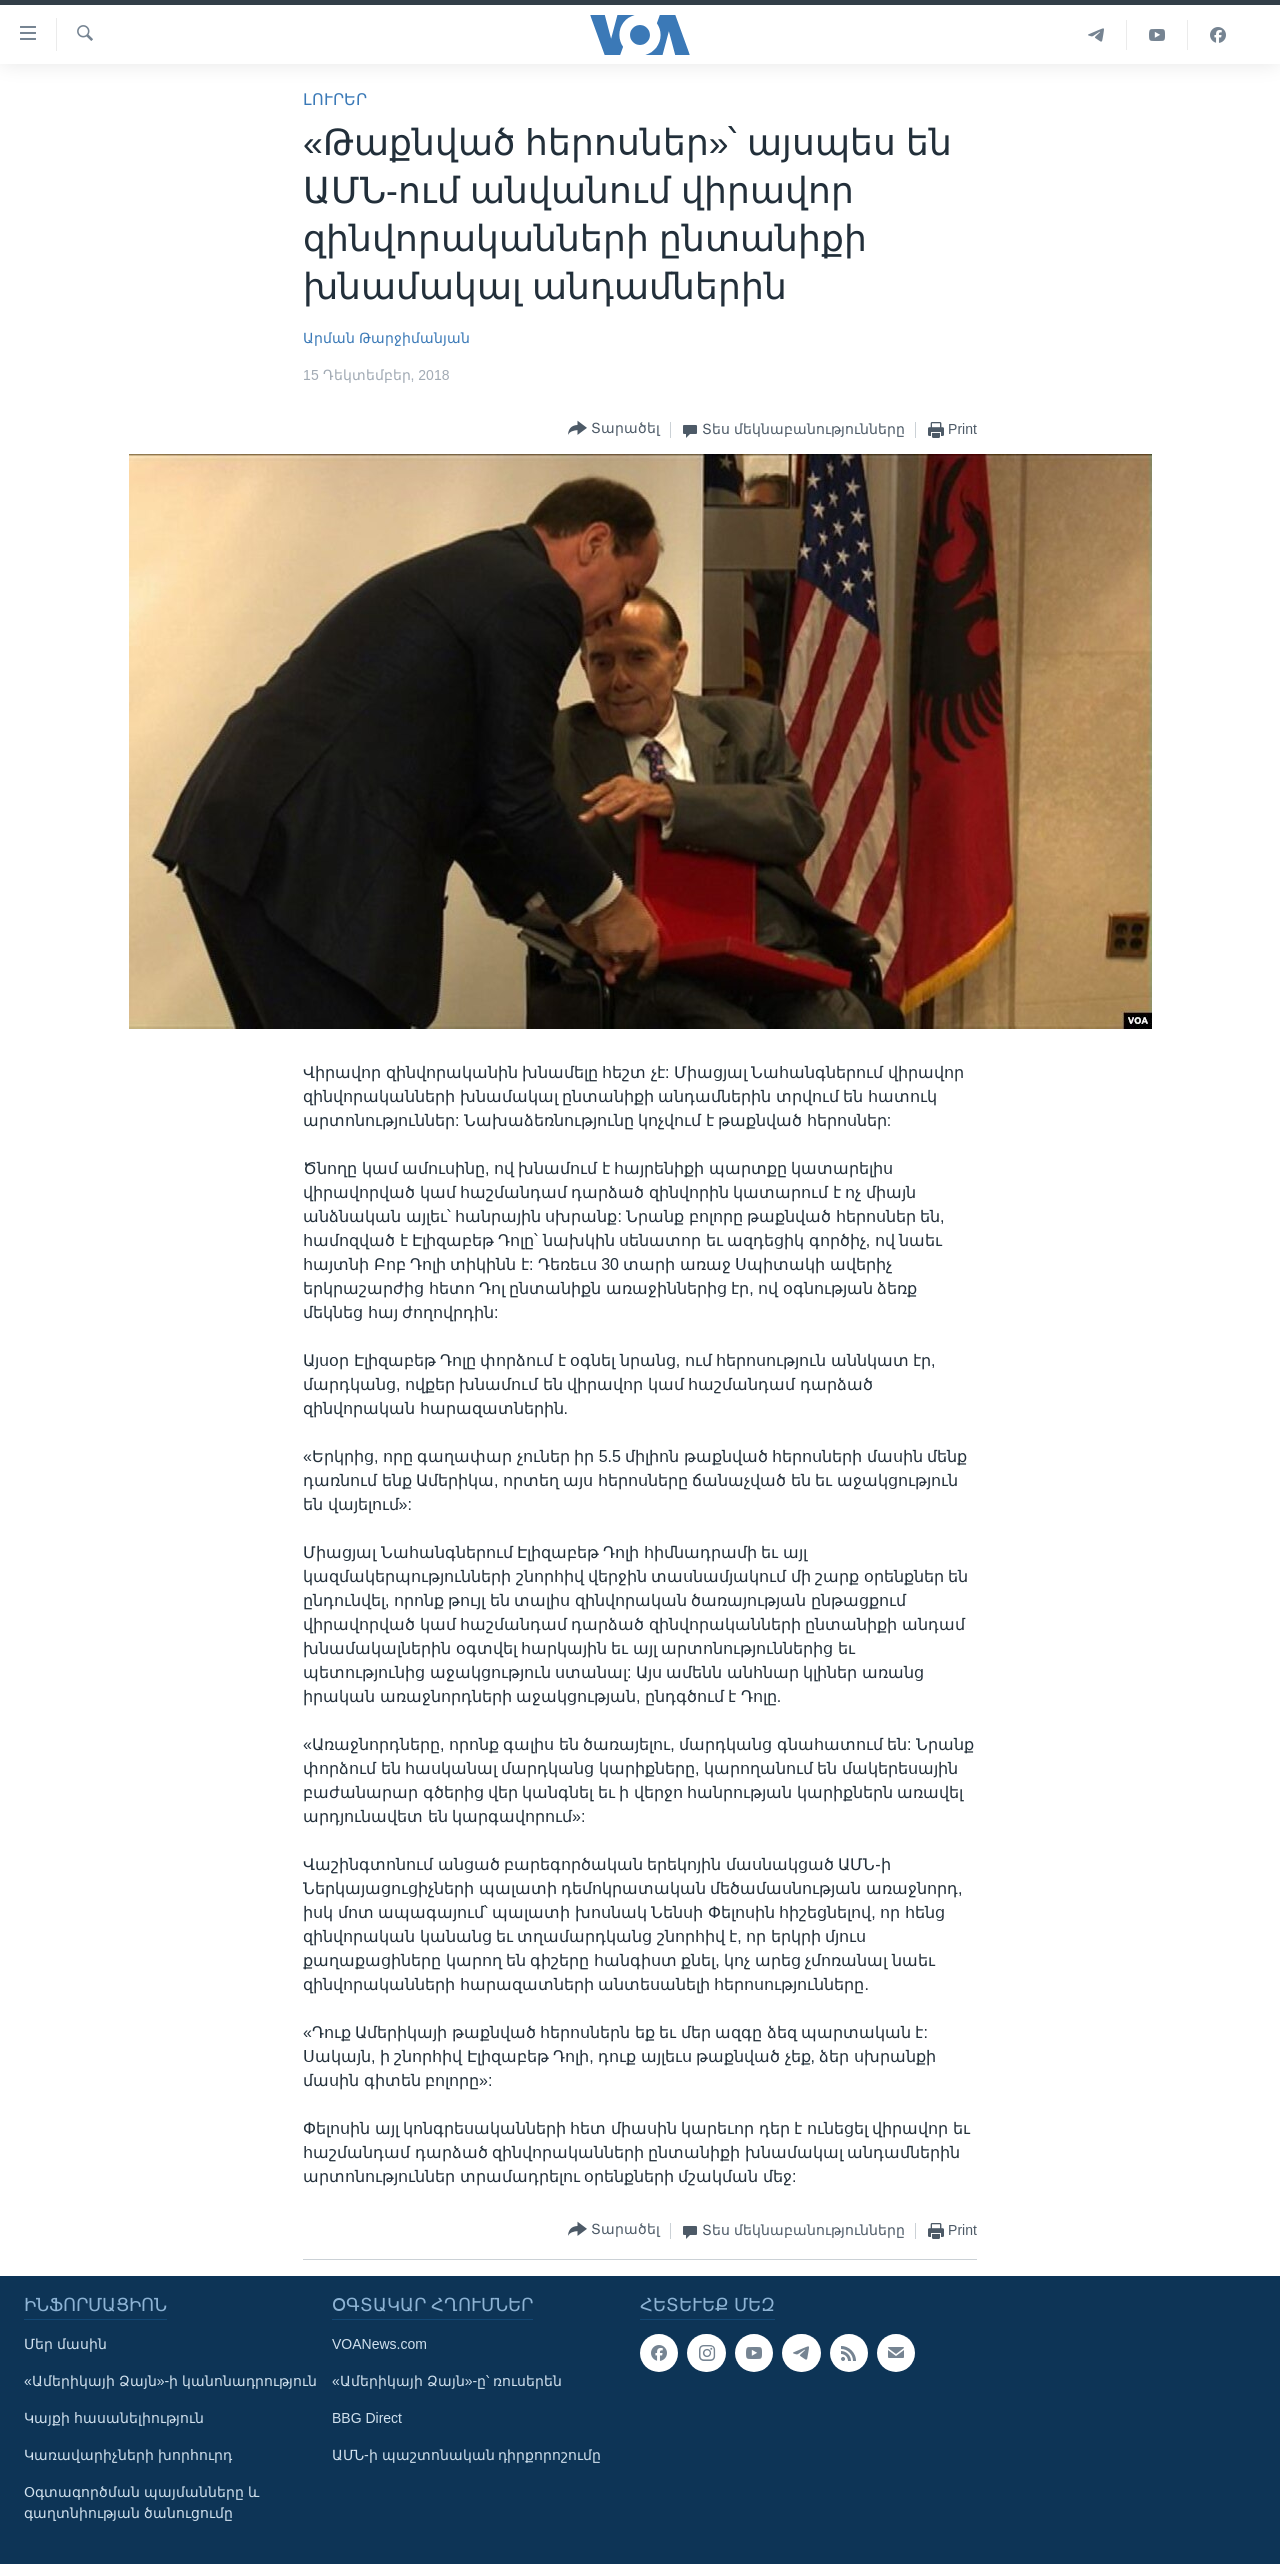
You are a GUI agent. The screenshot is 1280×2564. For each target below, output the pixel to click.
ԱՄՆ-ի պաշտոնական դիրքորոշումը (466, 2455)
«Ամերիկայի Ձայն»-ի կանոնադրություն (170, 2381)
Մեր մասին (65, 2344)
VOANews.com (379, 2344)
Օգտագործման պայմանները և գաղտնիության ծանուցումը (141, 2502)
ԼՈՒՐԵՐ (335, 99)
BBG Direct (367, 2418)
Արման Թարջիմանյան (386, 338)
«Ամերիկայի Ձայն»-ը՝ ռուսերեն (447, 2381)
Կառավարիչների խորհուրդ (128, 2455)
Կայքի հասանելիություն (114, 2418)
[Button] (614, 429)
